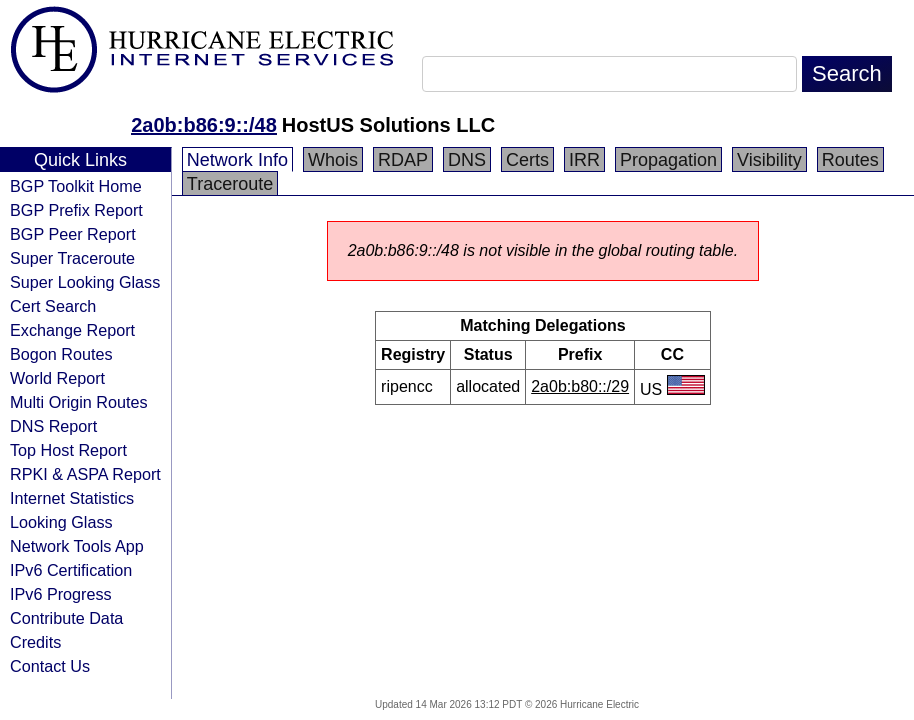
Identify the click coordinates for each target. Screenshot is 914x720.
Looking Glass (61, 522)
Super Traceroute (72, 258)
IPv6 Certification (71, 570)
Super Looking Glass (85, 282)
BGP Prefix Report (76, 210)
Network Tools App (77, 546)
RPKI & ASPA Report (85, 474)
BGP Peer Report (73, 234)
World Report (57, 378)
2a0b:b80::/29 (580, 386)
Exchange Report (72, 330)
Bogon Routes (61, 354)
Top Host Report (68, 450)
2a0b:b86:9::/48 (204, 125)
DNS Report (53, 426)
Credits (35, 642)
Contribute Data (66, 618)
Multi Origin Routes (79, 402)
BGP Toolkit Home (76, 186)
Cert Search (53, 306)
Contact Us (50, 666)
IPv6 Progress (61, 594)
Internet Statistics (72, 498)
